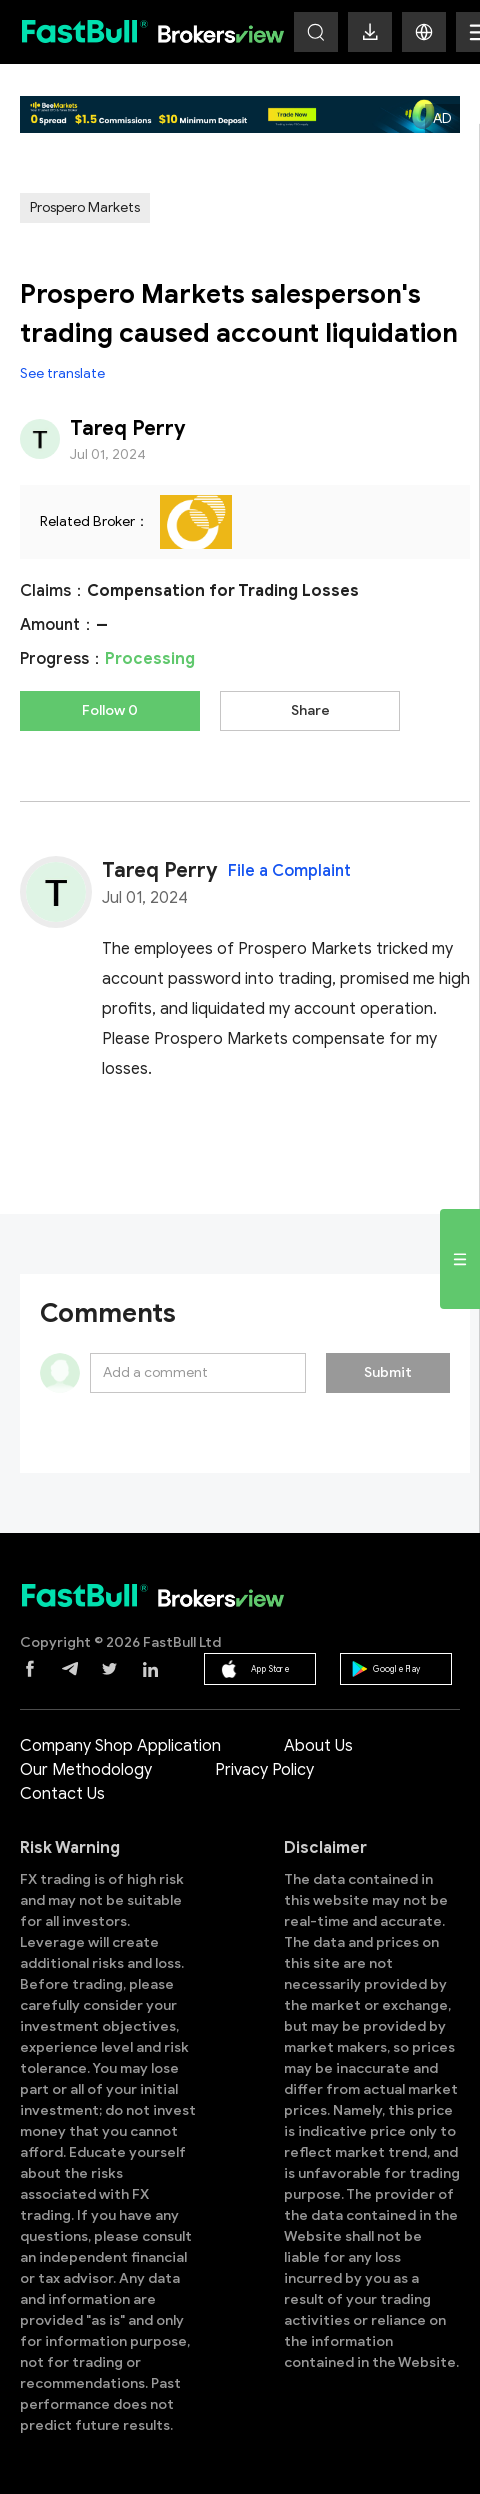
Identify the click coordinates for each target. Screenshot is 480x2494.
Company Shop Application (120, 1746)
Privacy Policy (264, 1770)
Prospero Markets (85, 207)
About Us (318, 1746)
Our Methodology (86, 1770)
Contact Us (62, 1794)
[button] (424, 32)
